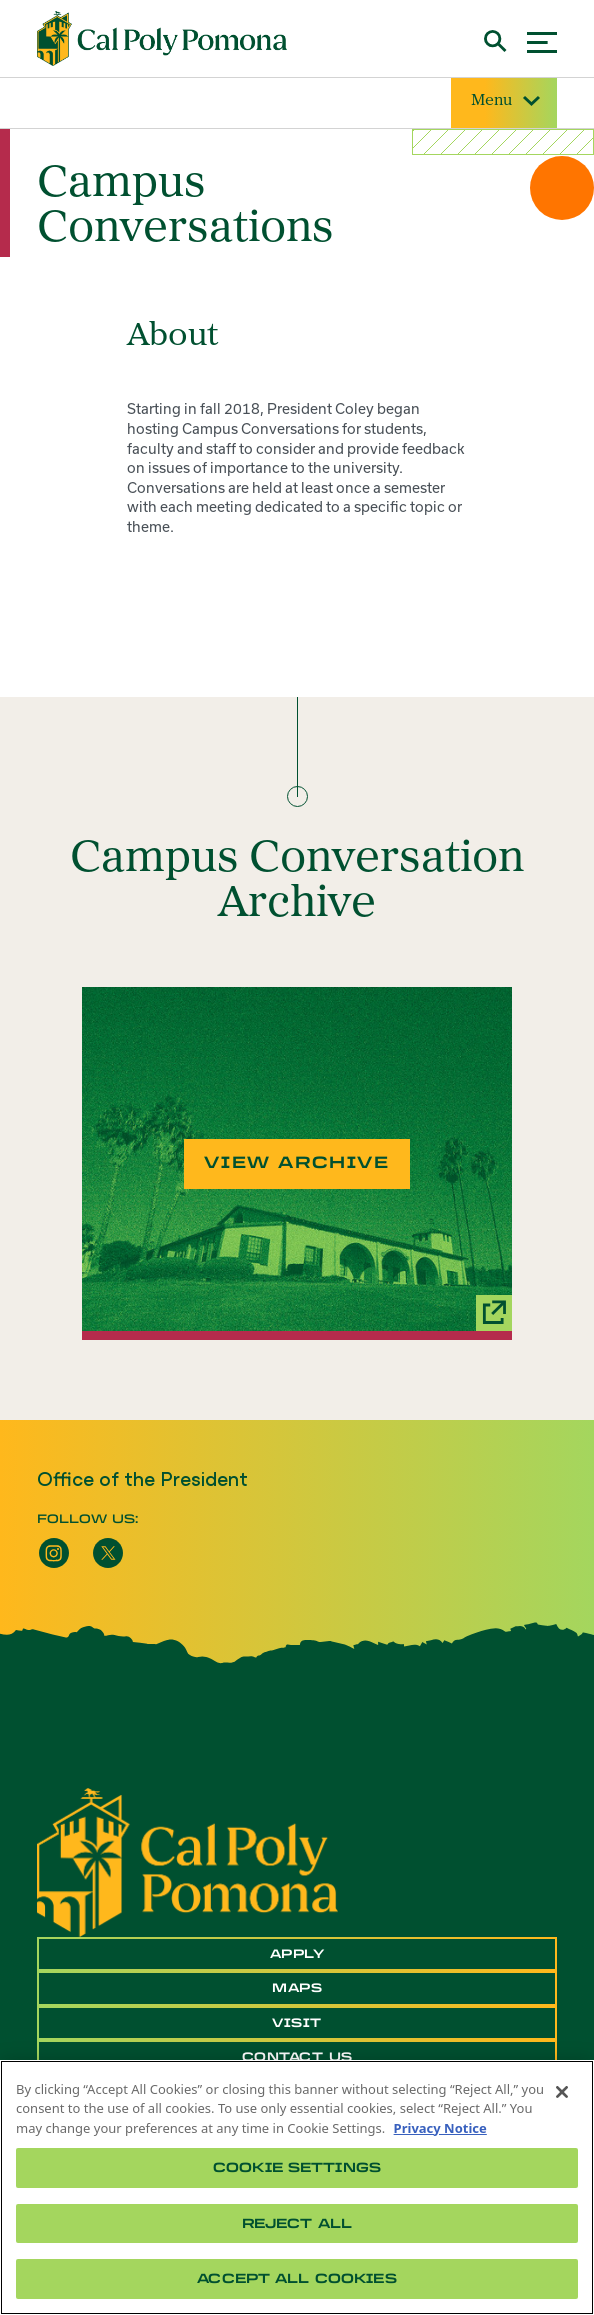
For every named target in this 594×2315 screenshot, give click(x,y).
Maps (297, 1988)
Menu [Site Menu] (504, 101)
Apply (297, 1954)
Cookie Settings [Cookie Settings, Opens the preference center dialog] (297, 2167)
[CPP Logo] (187, 1861)
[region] (297, 2187)
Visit (297, 2023)
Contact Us (297, 2057)
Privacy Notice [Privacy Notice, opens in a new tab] (440, 2128)
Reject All (297, 2223)
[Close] (562, 2092)
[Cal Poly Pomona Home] (162, 38)
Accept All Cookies (296, 2278)
